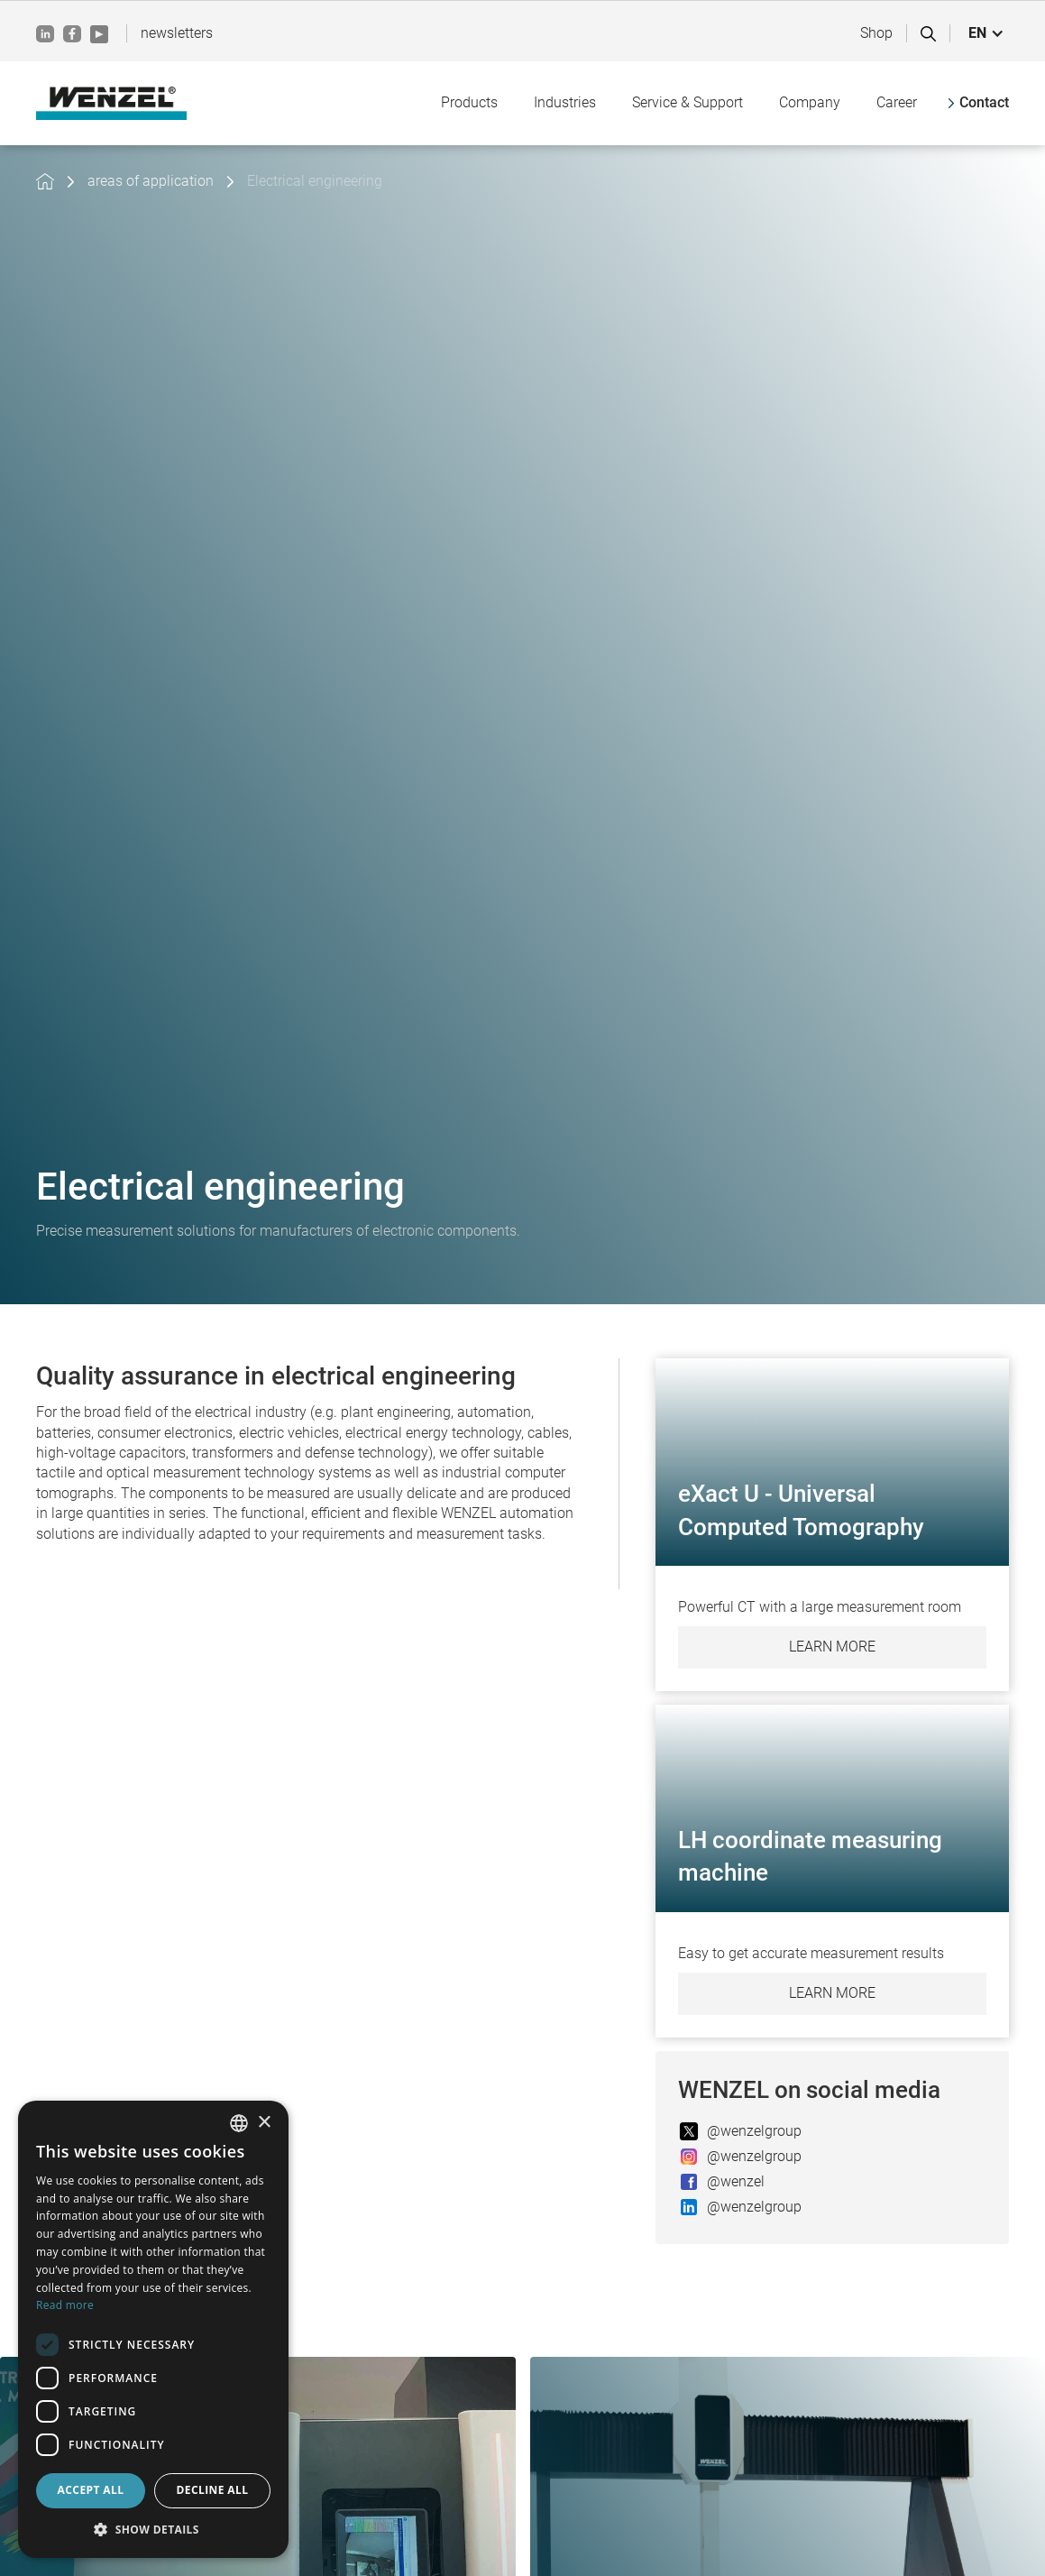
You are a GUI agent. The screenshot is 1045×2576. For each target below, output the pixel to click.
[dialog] (153, 2329)
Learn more (832, 1646)
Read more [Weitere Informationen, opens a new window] (65, 2305)
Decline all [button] (213, 2490)
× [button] (263, 2123)
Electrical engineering (314, 180)
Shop (876, 32)
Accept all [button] (91, 2490)
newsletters (177, 32)
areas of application (150, 180)
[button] (986, 33)
